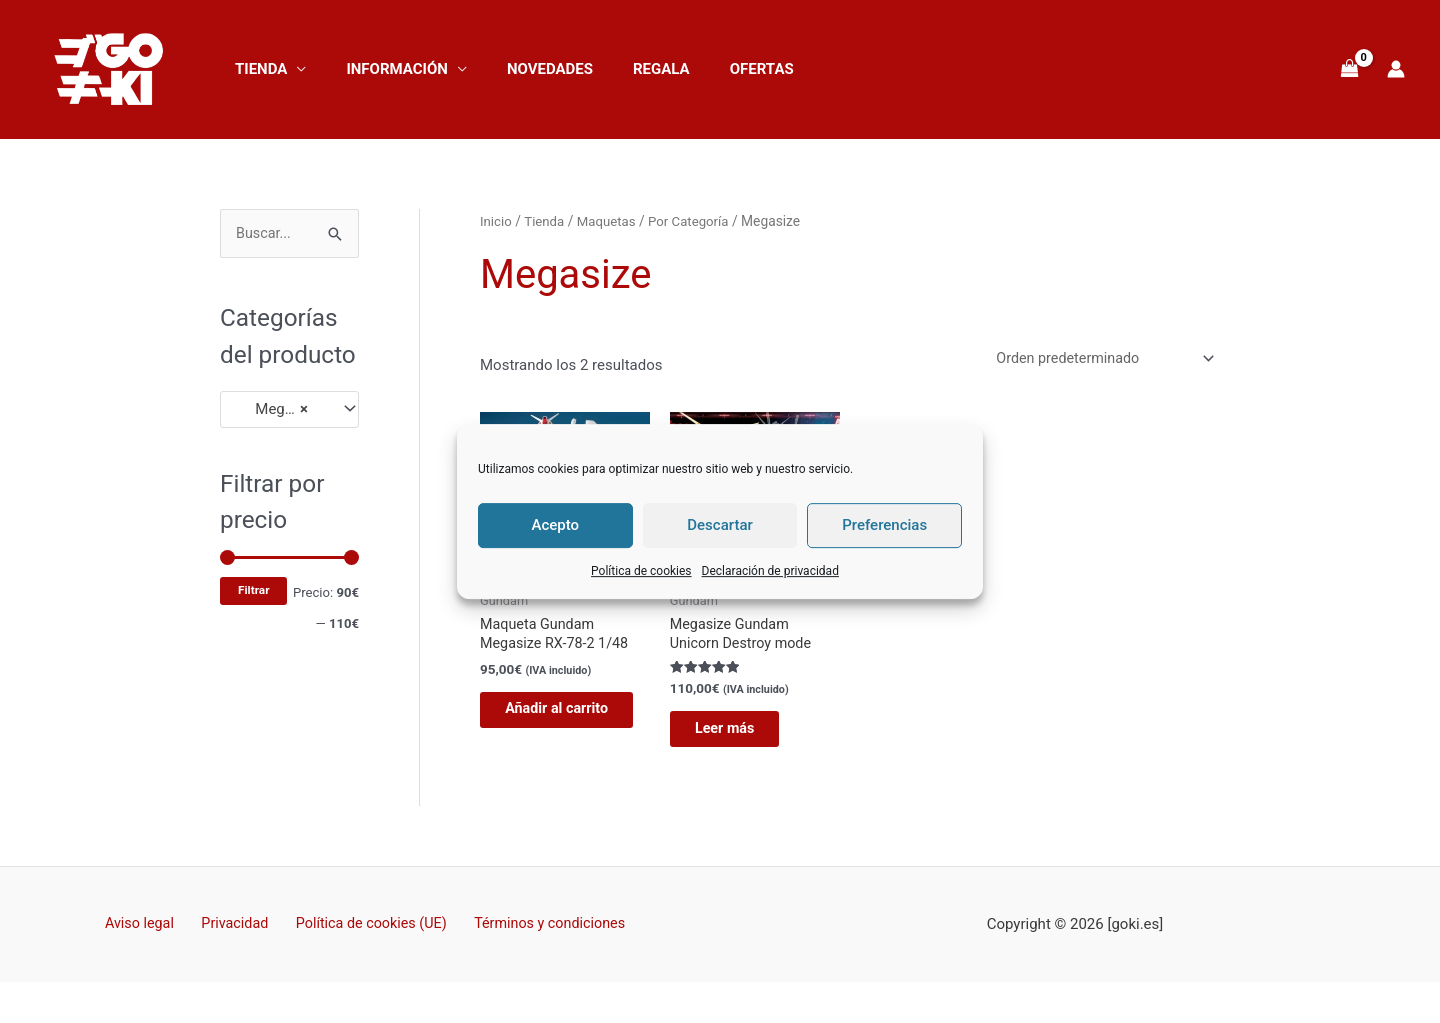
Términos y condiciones (538, 934)
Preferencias (884, 525)
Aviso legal (149, 934)
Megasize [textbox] (276, 410)
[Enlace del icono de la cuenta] (1396, 69)
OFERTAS (717, 69)
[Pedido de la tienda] (1096, 359)
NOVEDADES (525, 69)
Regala (626, 69)
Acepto (556, 525)
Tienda (256, 69)
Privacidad (236, 934)
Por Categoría (696, 221)
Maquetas (610, 221)
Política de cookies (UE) (365, 934)
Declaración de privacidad (770, 571)
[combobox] (289, 410)
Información (382, 69)
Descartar (720, 525)
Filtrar (253, 591)
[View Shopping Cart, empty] (1350, 69)
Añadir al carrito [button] (550, 726)
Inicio (496, 221)
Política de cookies (641, 571)
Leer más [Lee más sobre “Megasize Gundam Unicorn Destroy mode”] (741, 735)
